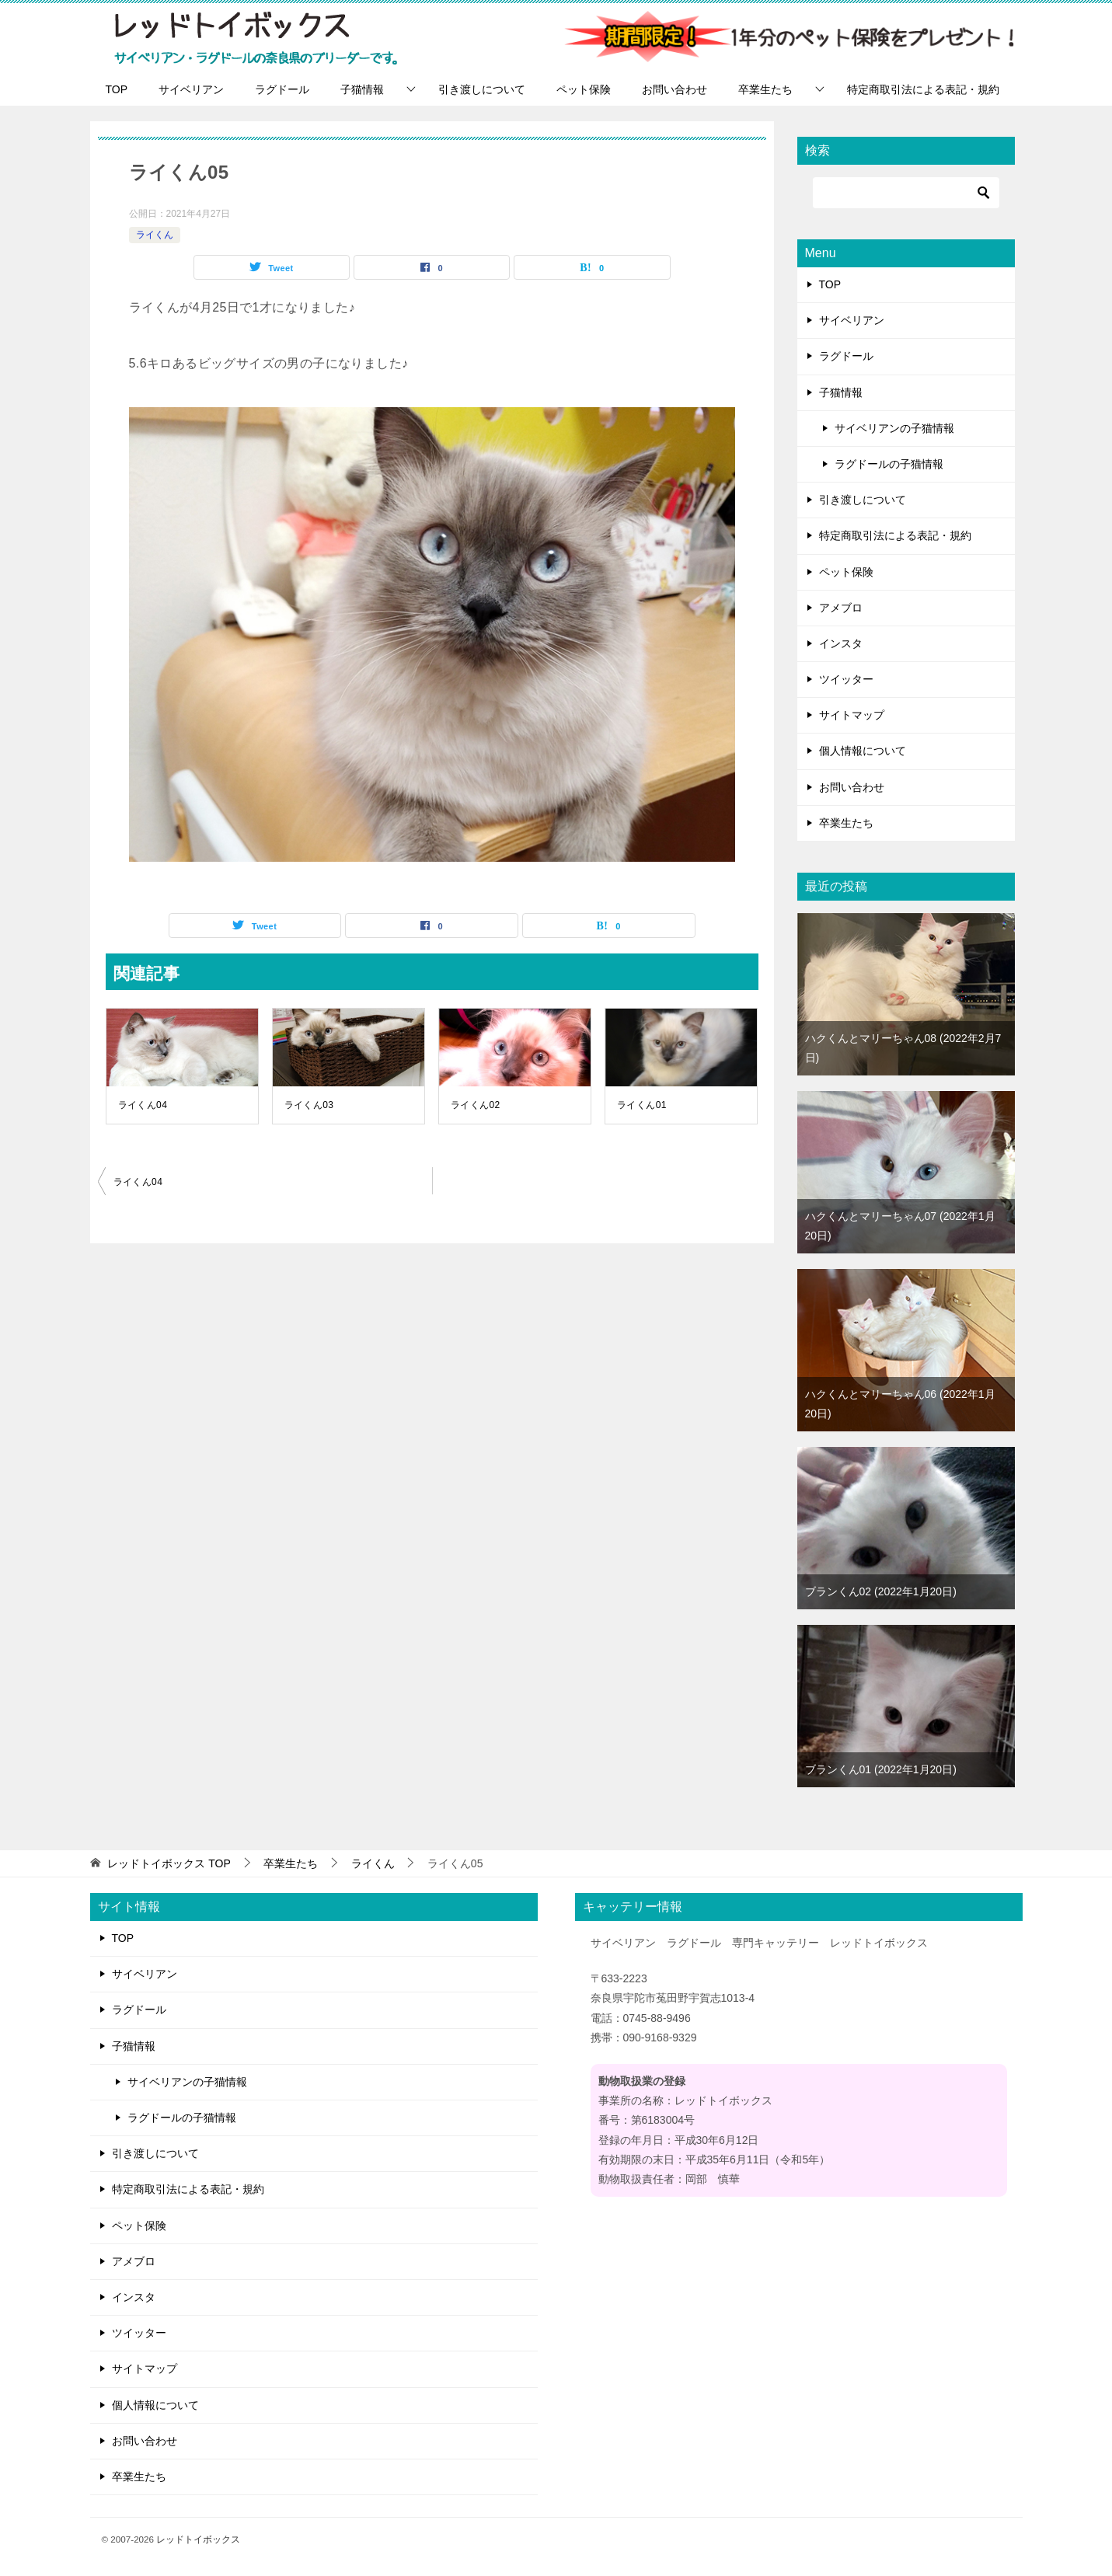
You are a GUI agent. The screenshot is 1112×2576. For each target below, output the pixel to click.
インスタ (841, 643)
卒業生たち (765, 89)
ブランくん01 (881, 1769)
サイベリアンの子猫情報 (894, 428)
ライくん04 (143, 1105)
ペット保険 (583, 89)
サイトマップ (851, 715)
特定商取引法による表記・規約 (923, 89)
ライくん (154, 234)
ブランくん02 (881, 1591)
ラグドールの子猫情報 (889, 464)
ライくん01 (642, 1105)
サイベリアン (191, 89)
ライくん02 (475, 1105)
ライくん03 (309, 1105)
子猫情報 (362, 89)
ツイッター (846, 679)
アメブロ (841, 607)
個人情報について (862, 750)
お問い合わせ (674, 89)
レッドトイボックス (198, 2539)
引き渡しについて (481, 89)
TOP (117, 89)
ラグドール (282, 89)
